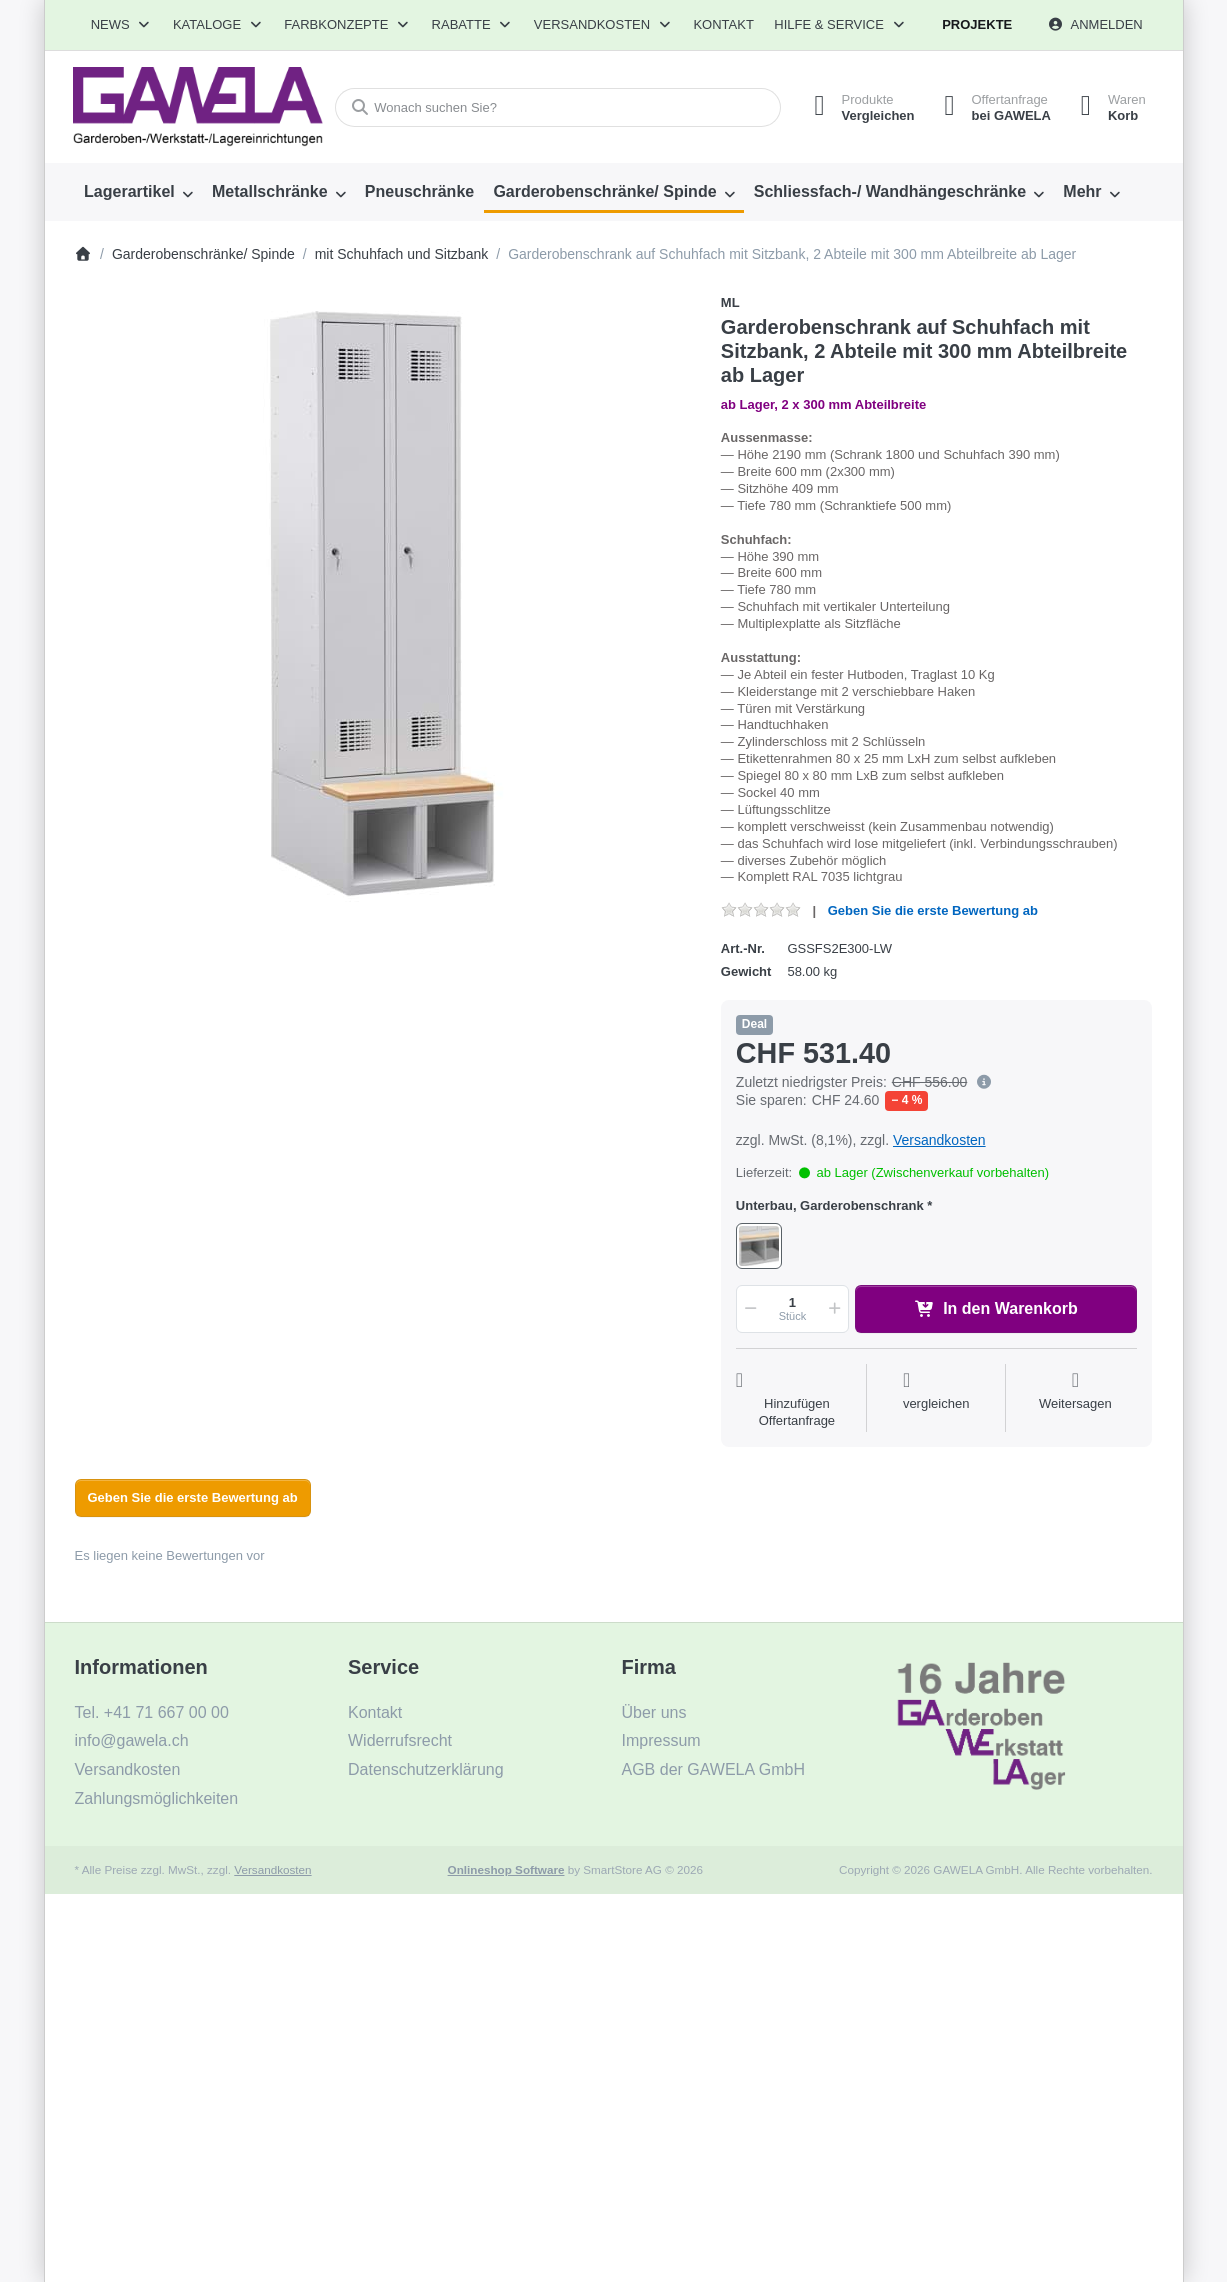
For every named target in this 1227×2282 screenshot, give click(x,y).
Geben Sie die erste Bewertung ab (933, 910)
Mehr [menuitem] (1082, 191)
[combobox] (557, 107)
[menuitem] (139, 192)
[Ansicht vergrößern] (383, 602)
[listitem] (383, 602)
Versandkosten (939, 1140)
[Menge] (792, 1309)
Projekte (977, 24)
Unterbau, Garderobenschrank (830, 1205)
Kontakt (723, 24)
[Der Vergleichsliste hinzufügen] (936, 1400)
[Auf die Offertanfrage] (797, 1400)
